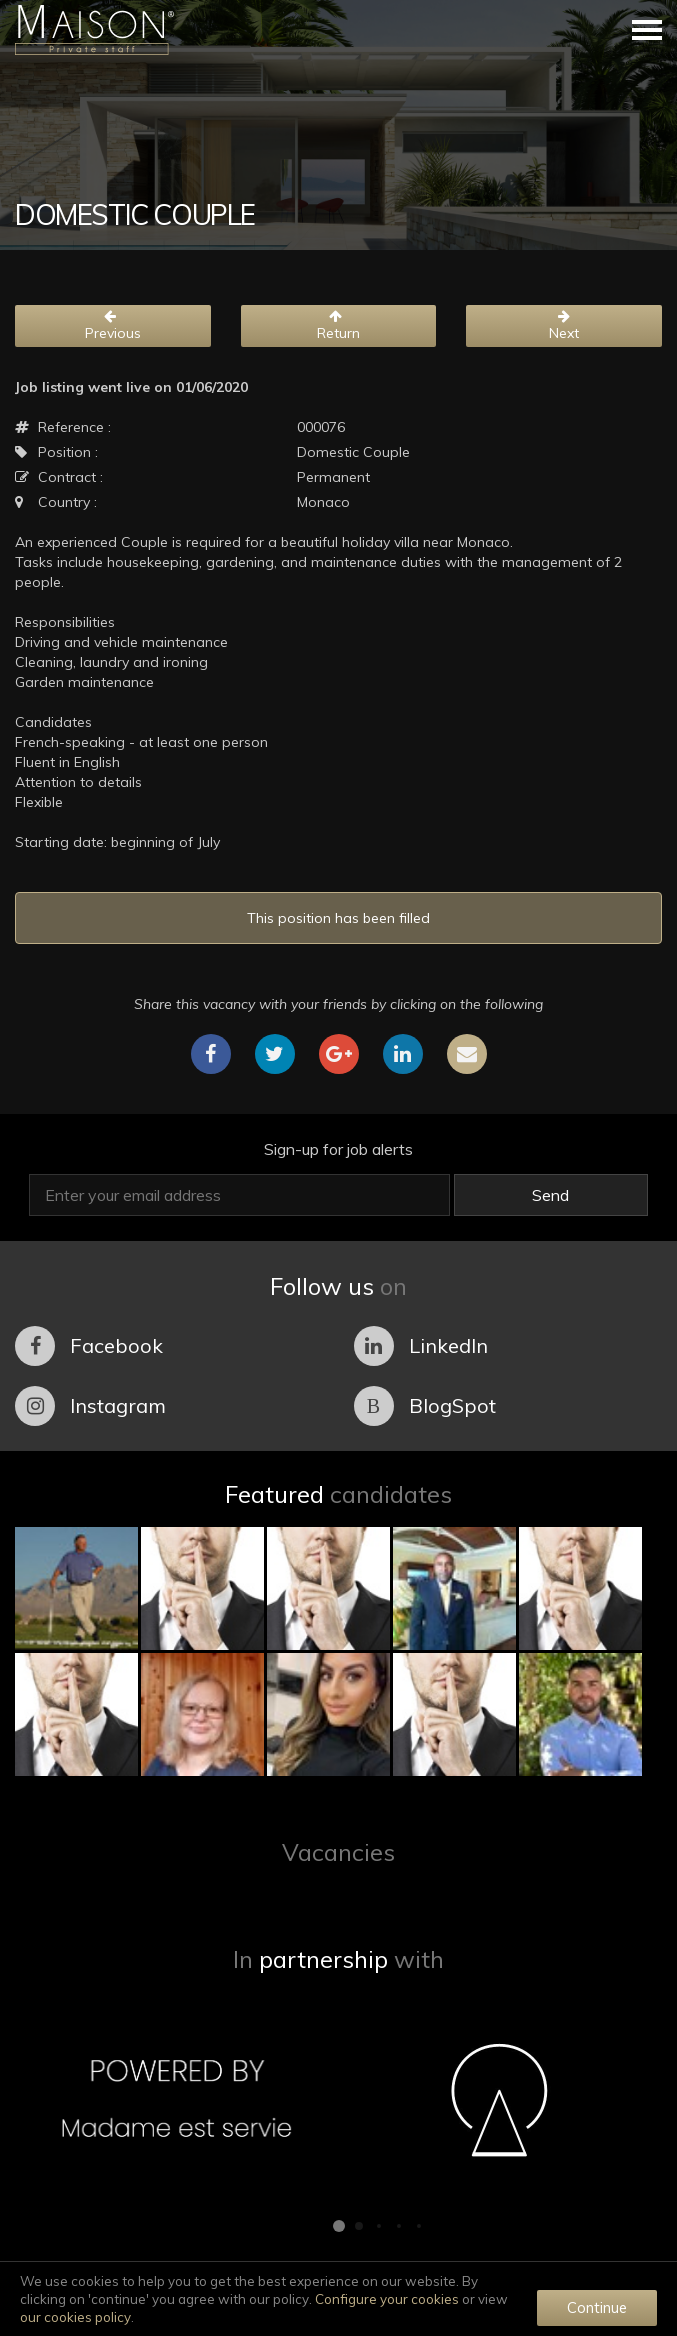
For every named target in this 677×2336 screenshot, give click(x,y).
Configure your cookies (387, 2299)
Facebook (89, 1346)
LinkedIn (421, 1346)
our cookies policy (75, 2317)
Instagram (90, 1406)
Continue (597, 2307)
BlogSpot (425, 1406)
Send (550, 1195)
